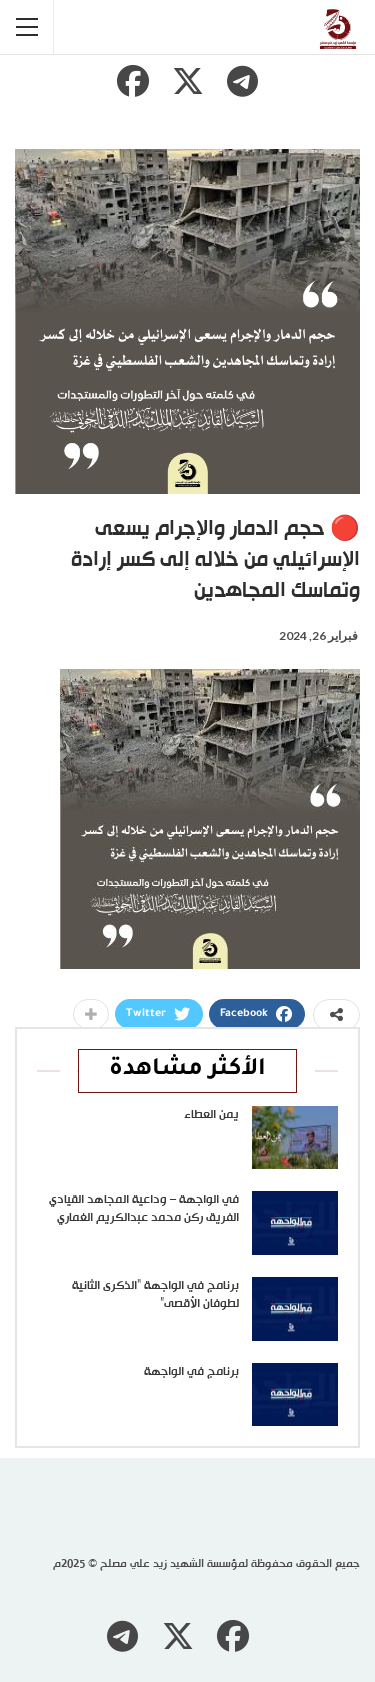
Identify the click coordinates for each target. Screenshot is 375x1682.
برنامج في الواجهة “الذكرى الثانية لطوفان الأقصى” (155, 1295)
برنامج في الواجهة (191, 1372)
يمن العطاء (211, 1115)
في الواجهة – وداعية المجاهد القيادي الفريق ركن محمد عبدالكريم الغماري (144, 1209)
